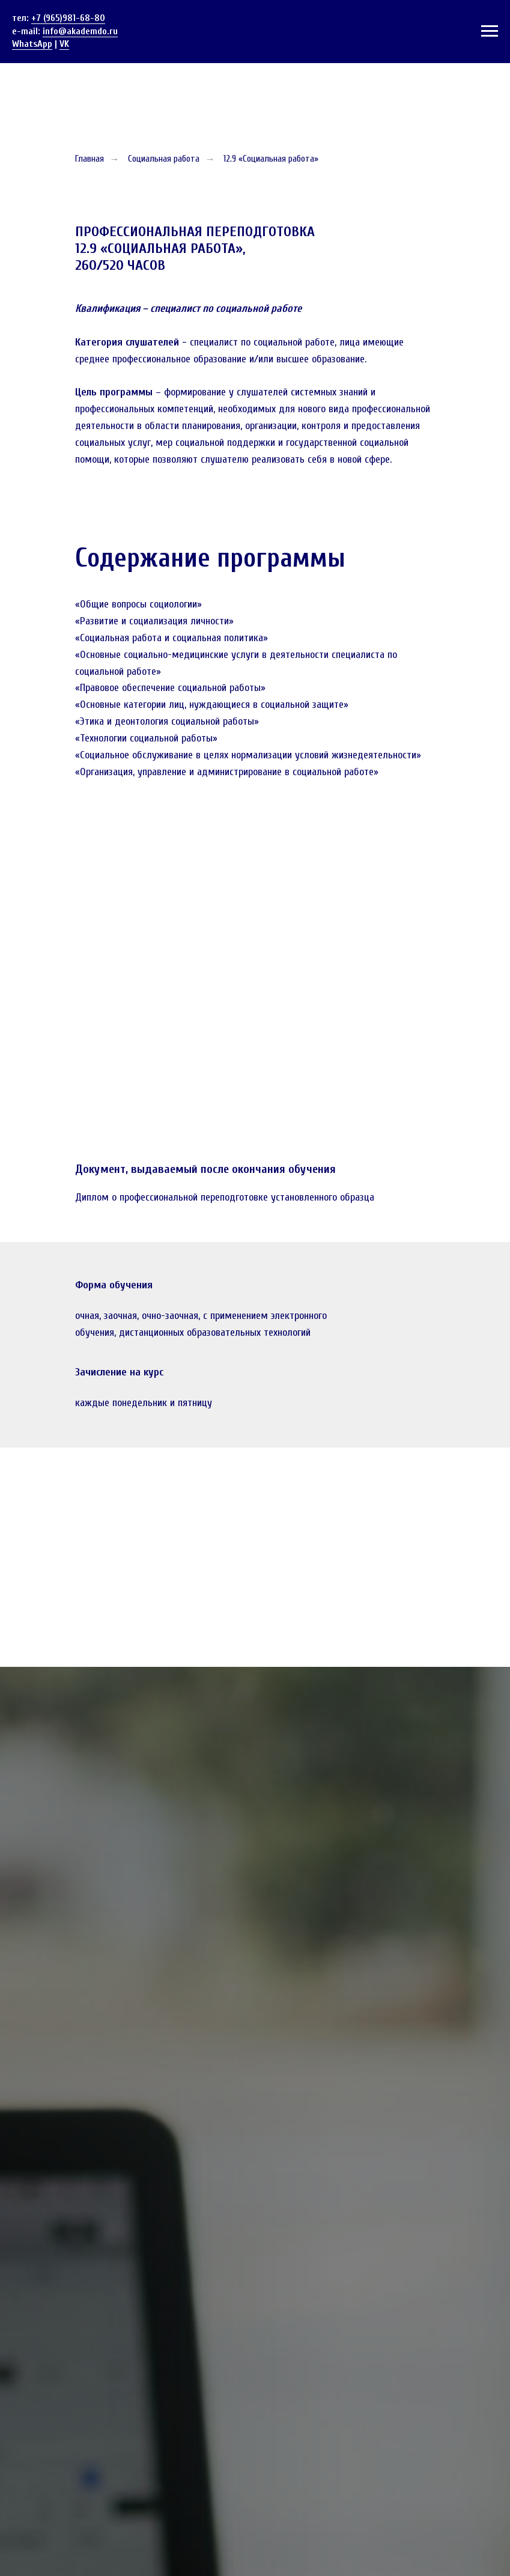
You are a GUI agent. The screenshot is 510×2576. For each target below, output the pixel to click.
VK (64, 43)
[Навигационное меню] (489, 31)
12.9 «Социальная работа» (270, 158)
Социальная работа (163, 158)
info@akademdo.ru (80, 31)
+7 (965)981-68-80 (68, 18)
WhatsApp (32, 43)
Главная (89, 158)
